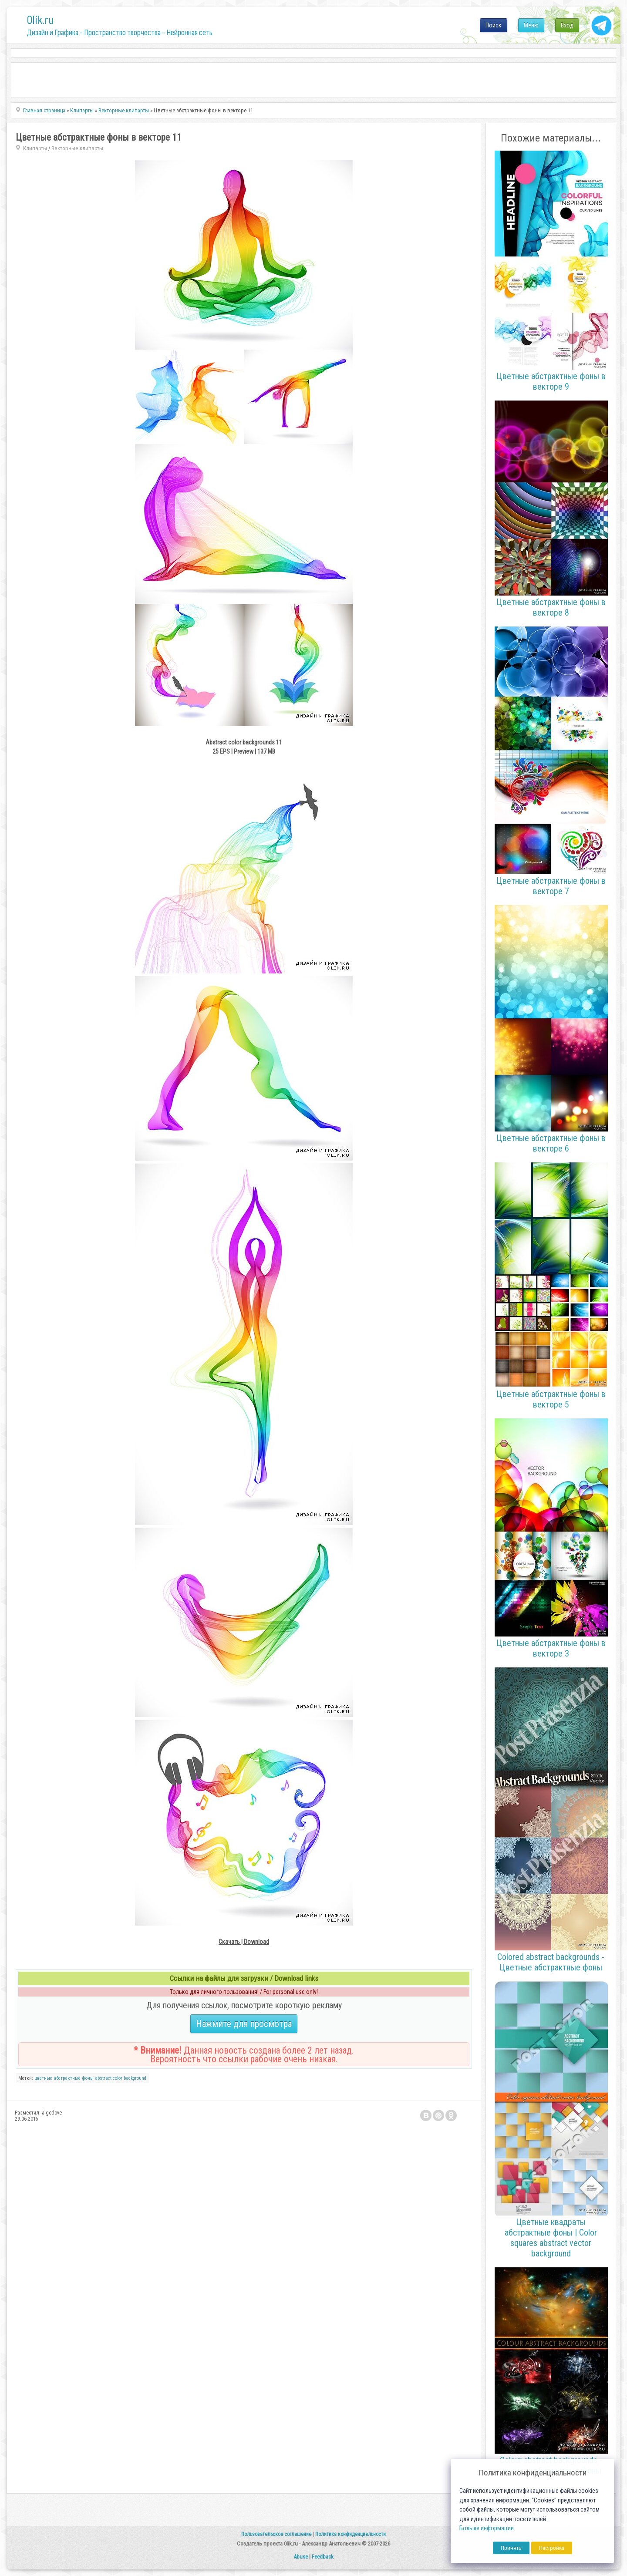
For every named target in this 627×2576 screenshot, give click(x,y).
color (117, 2078)
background (135, 2078)
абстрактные (67, 2078)
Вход (567, 25)
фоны (88, 2078)
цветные (43, 2078)
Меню (531, 25)
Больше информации (486, 2528)
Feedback (323, 2556)
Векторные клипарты (77, 148)
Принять (511, 2548)
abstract (103, 2078)
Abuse (300, 2556)
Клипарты (35, 148)
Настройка (551, 2548)
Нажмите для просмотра (244, 2023)
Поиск (493, 25)
